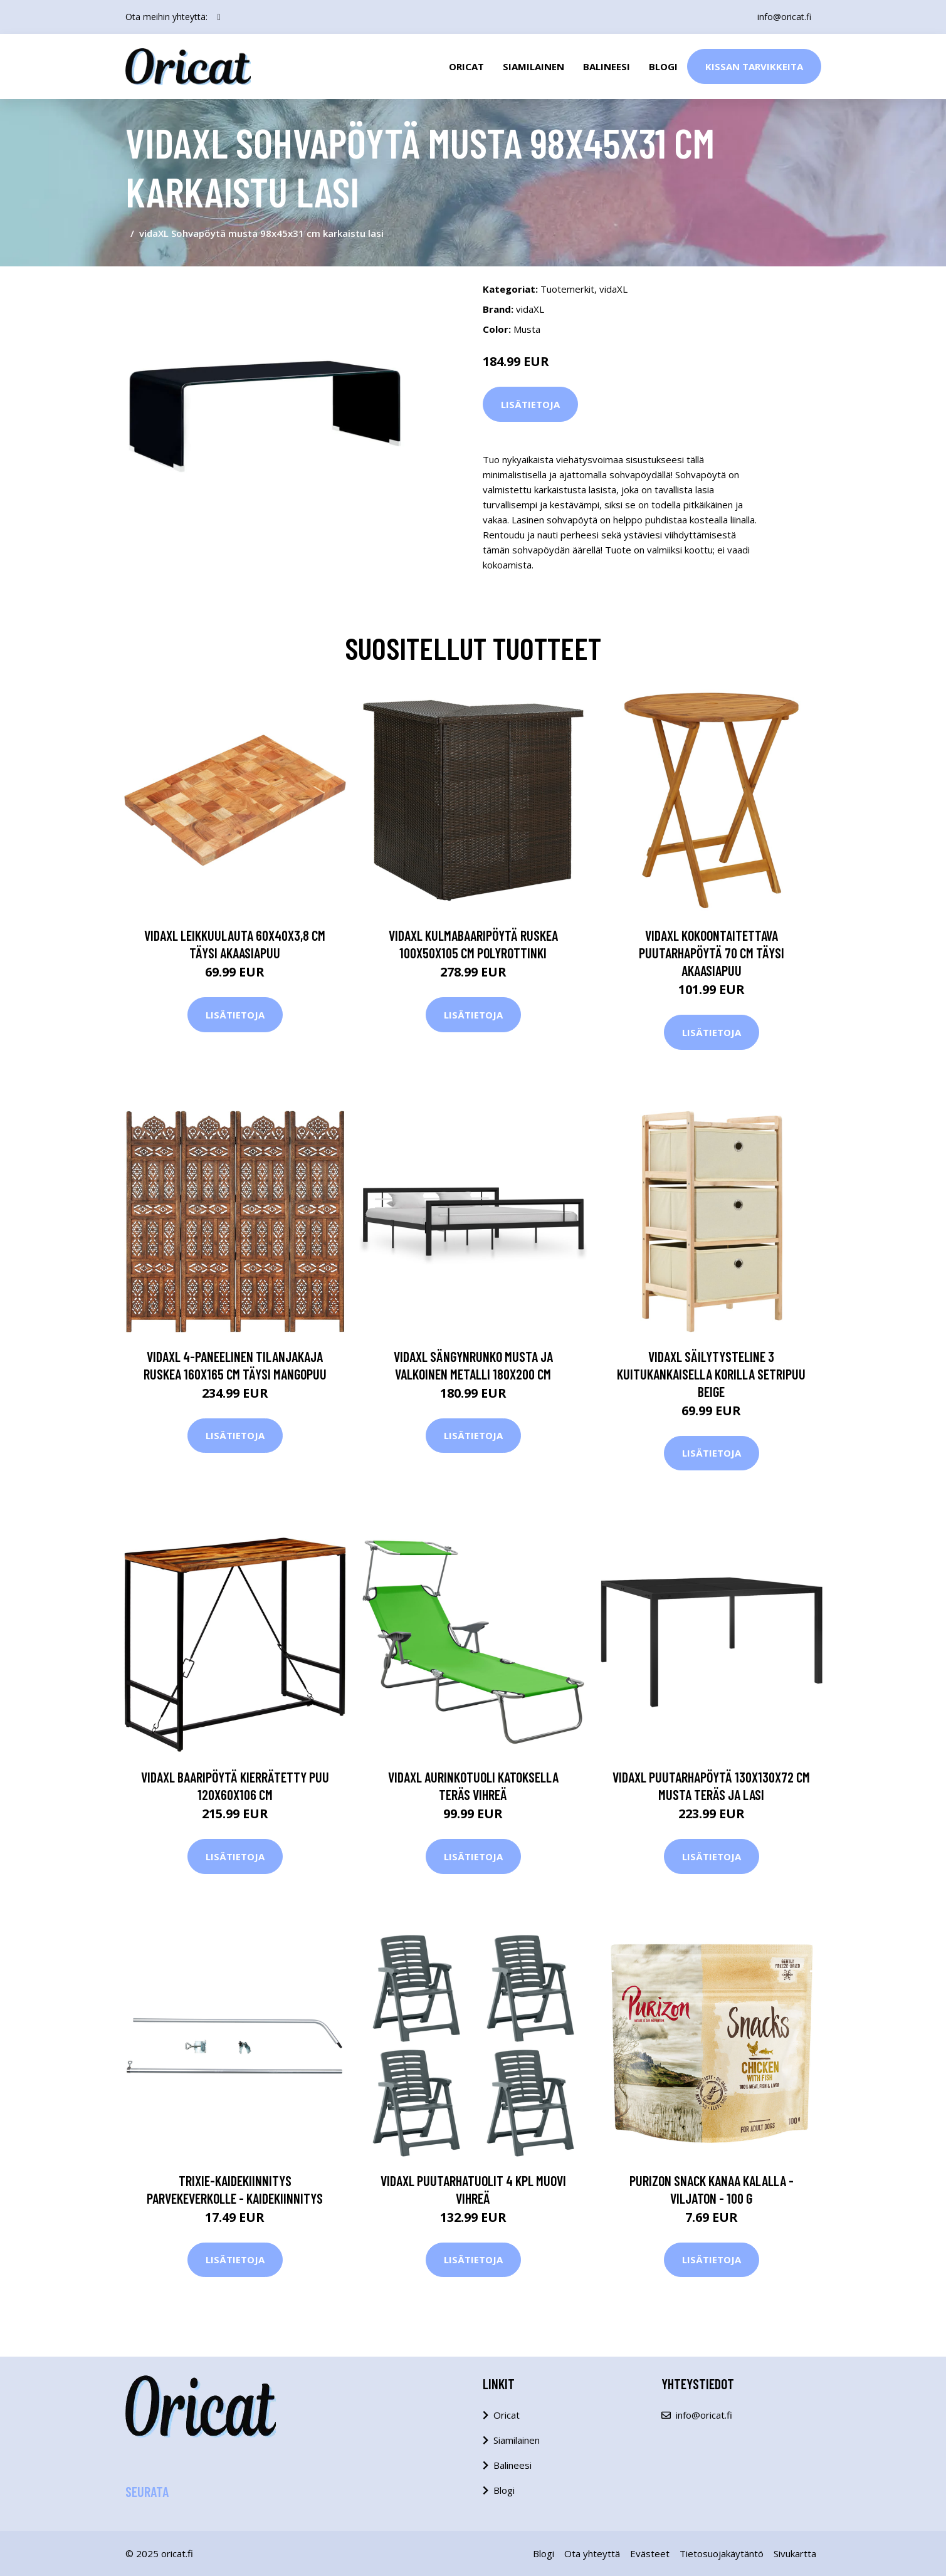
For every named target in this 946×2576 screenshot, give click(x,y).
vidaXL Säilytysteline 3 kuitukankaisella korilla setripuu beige (711, 1374)
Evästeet (650, 2553)
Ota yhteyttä (592, 2553)
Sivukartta (795, 2553)
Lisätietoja (530, 404)
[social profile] (219, 17)
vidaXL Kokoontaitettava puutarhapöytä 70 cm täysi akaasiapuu (711, 952)
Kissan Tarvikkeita (754, 66)
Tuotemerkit (567, 289)
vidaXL (613, 289)
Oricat (466, 66)
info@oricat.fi (784, 17)
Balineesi (606, 66)
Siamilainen (533, 66)
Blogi (663, 66)
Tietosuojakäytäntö (722, 2553)
